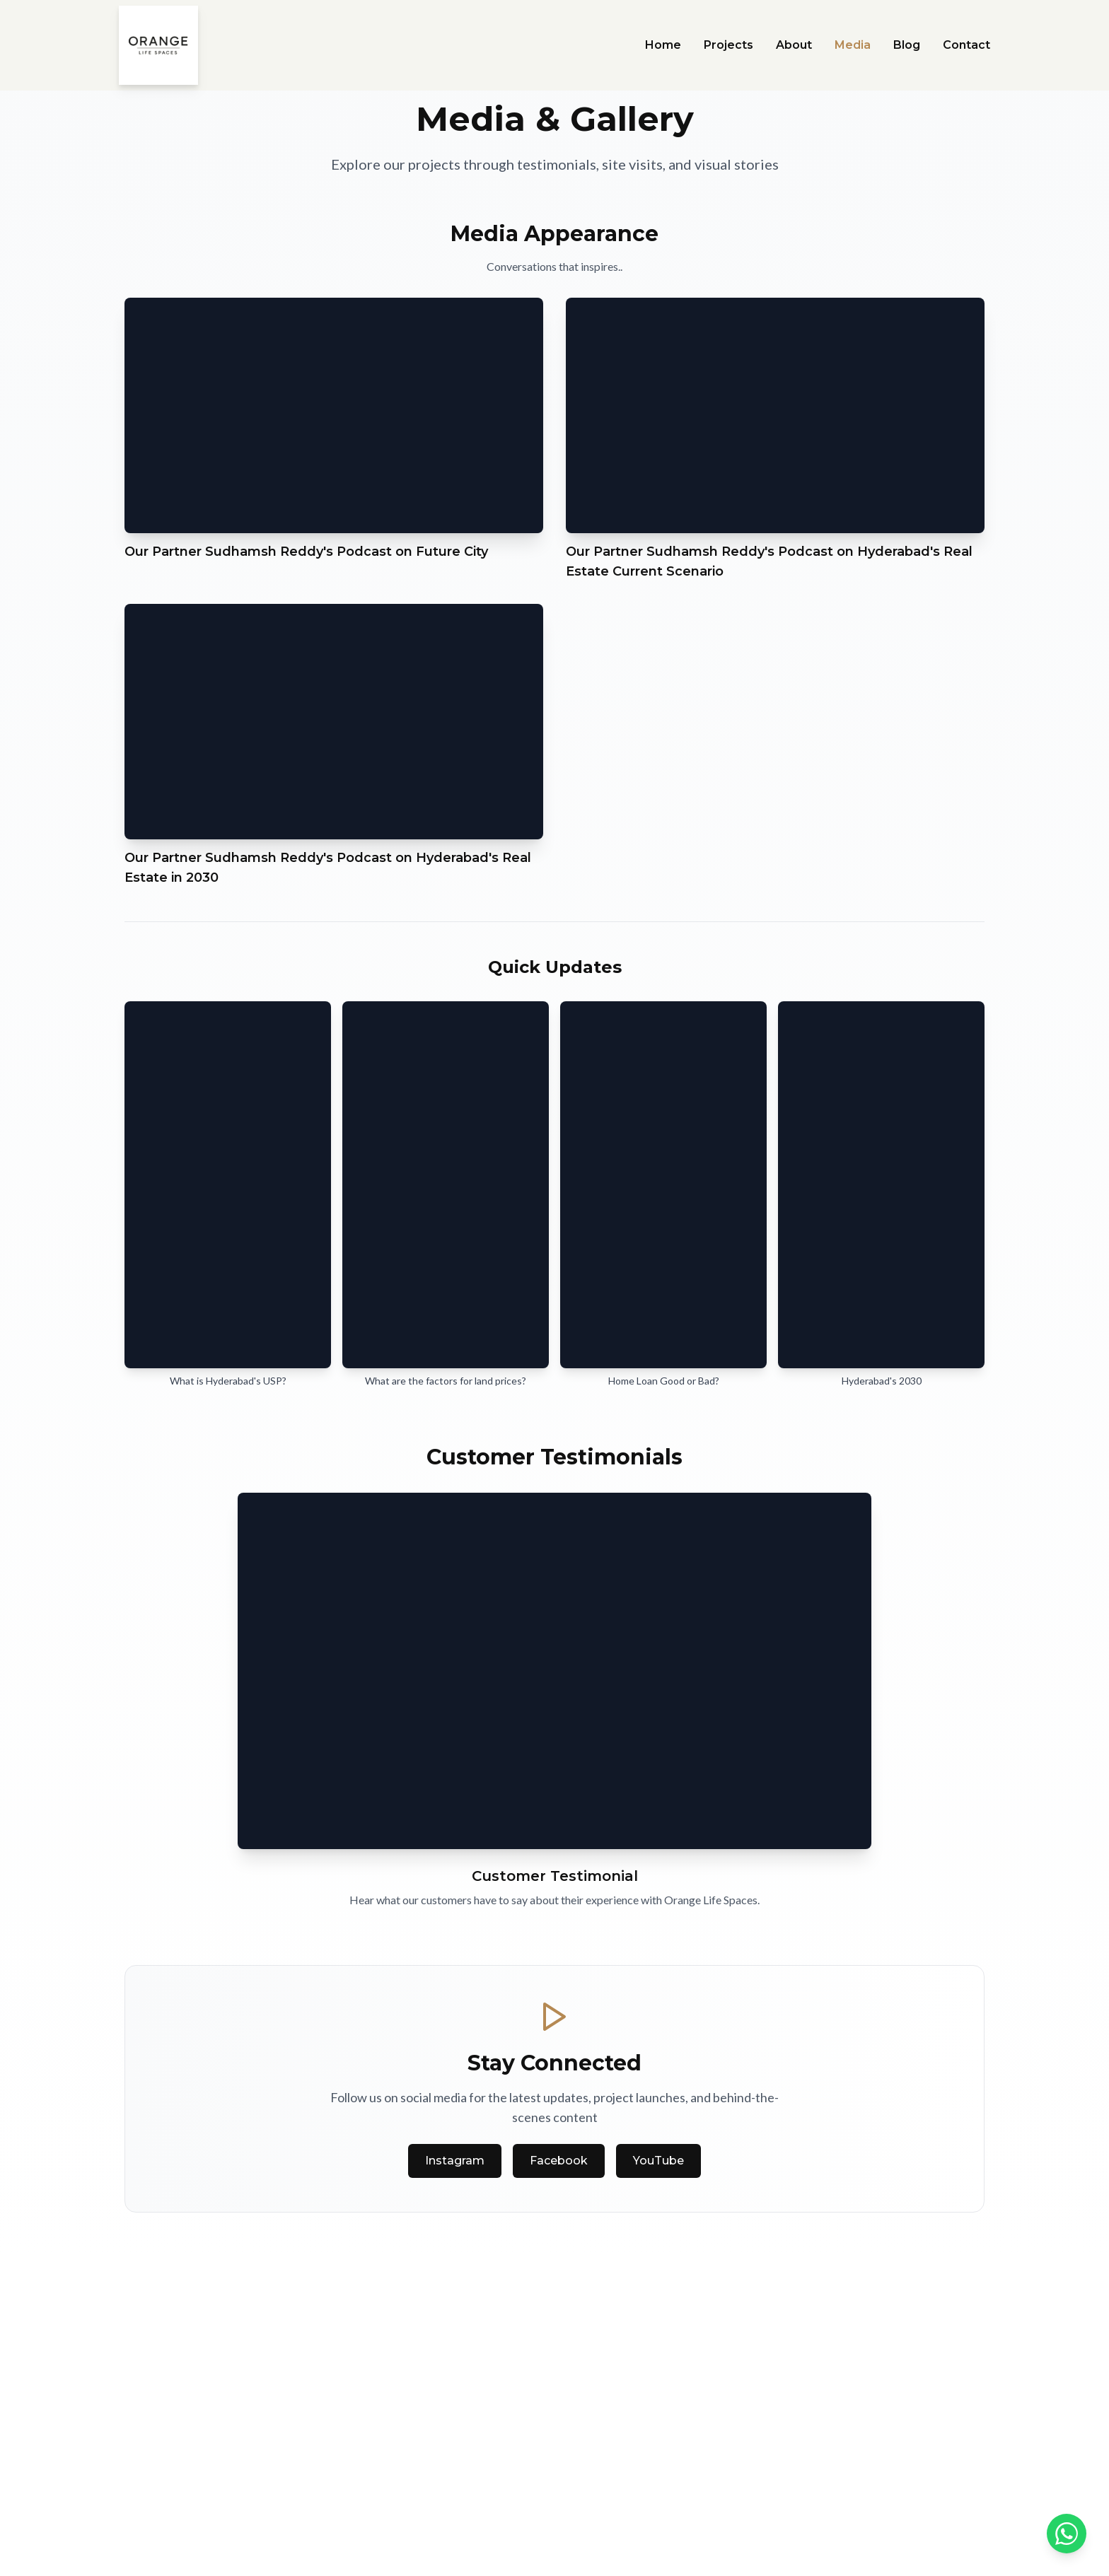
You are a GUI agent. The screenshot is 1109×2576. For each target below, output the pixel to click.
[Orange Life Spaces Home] (158, 45)
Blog (906, 45)
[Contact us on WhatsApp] (1066, 2533)
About (794, 45)
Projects (728, 45)
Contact (966, 45)
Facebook (559, 2160)
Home (663, 45)
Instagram (454, 2160)
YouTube (658, 2160)
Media (853, 45)
